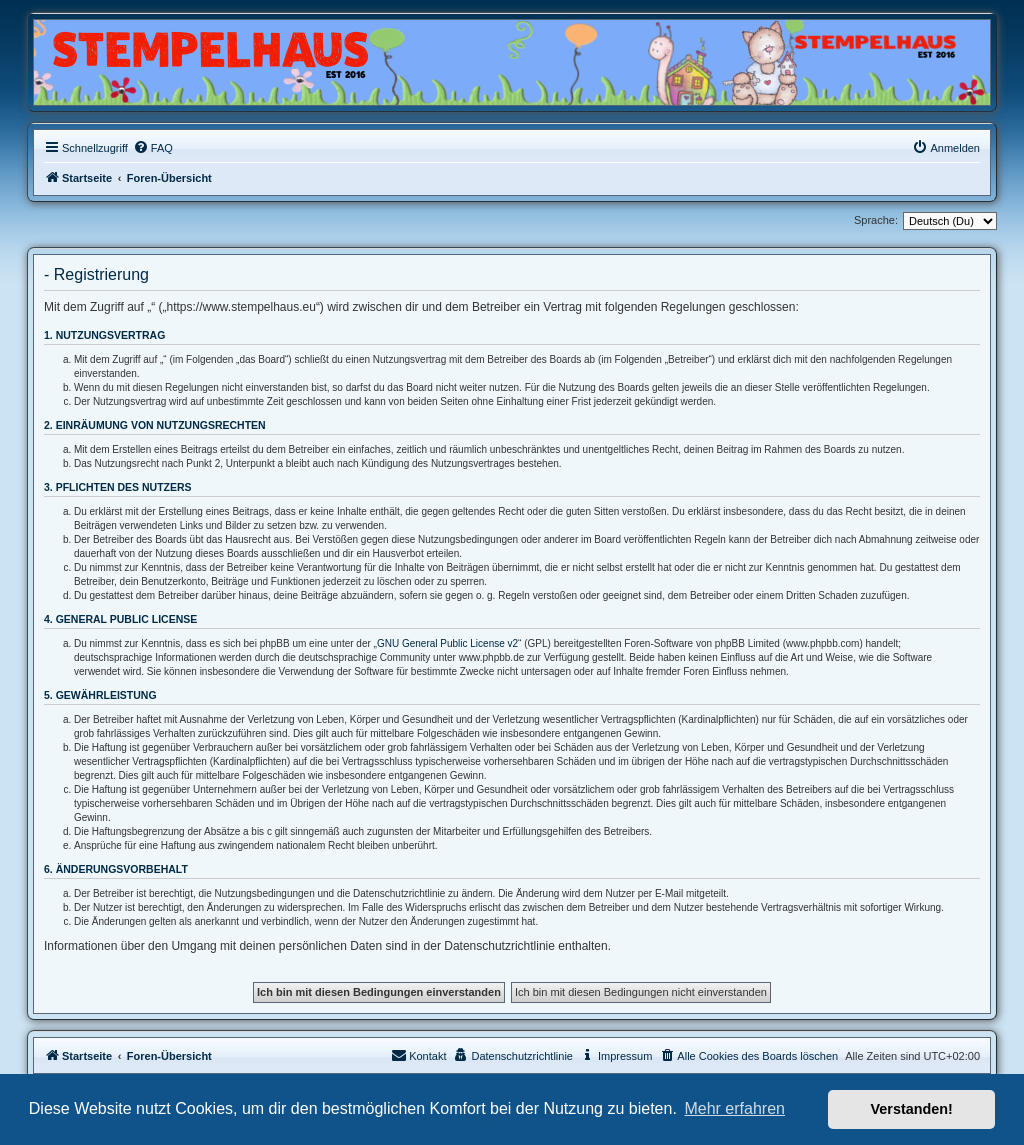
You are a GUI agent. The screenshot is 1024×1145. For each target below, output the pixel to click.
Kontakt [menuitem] (418, 1055)
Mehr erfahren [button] (734, 1108)
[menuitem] (153, 148)
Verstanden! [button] (912, 1109)
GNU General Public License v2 (447, 643)
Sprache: (876, 220)
